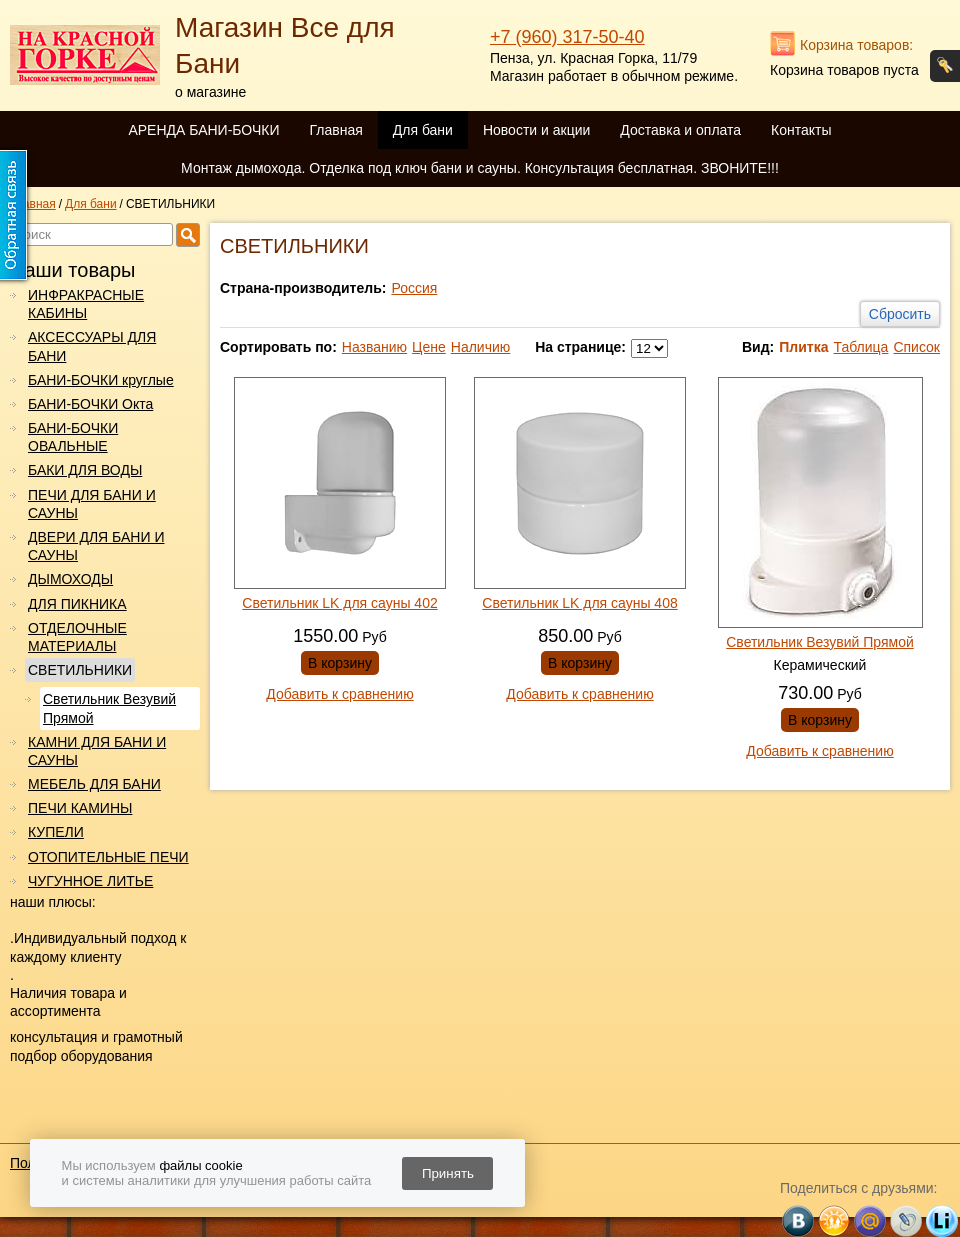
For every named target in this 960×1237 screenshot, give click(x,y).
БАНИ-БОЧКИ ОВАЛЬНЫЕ (73, 437)
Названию (374, 347)
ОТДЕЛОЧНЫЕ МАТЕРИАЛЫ (77, 637)
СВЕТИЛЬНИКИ (80, 670)
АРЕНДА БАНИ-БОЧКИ (203, 130)
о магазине (210, 92)
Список (916, 347)
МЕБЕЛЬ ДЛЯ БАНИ (94, 784)
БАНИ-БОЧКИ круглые (101, 380)
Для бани (423, 130)
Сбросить (900, 314)
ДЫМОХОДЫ (70, 579)
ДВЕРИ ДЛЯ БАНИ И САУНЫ (96, 546)
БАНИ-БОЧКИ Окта (90, 404)
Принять (448, 1173)
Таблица (860, 347)
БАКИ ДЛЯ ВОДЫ (85, 470)
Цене (429, 347)
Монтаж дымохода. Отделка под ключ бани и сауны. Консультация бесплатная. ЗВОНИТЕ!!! (480, 168)
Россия (414, 288)
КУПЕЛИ (56, 832)
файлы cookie (200, 1165)
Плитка (803, 347)
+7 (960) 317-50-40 (567, 37)
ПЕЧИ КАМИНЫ (80, 808)
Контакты (801, 130)
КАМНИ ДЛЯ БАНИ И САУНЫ (97, 751)
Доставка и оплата (680, 130)
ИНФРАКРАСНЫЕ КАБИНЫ (86, 304)
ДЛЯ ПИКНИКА (77, 604)
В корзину (340, 663)
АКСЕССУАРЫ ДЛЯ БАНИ (92, 346)
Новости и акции (536, 130)
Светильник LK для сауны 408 (579, 603)
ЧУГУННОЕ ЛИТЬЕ (90, 881)
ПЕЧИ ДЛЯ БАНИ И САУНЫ (92, 504)
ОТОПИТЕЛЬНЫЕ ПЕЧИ (108, 857)
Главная (335, 130)
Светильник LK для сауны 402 (339, 603)
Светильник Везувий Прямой (109, 708)
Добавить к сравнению (339, 694)
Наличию (481, 347)
